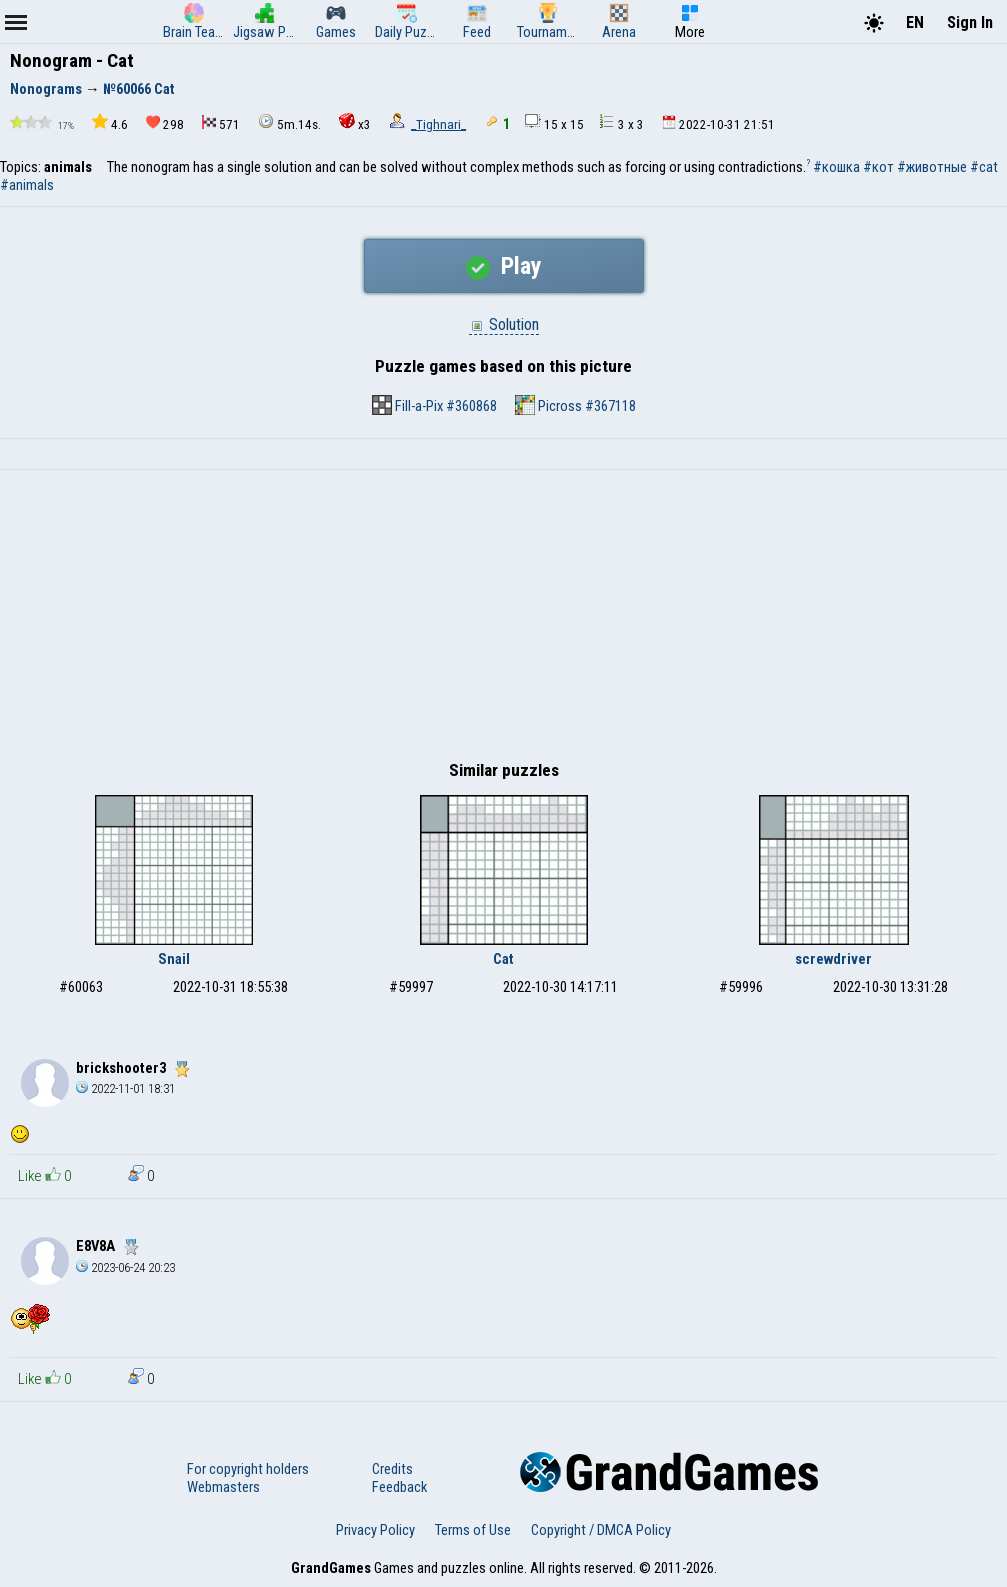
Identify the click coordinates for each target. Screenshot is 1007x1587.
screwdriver (833, 959)
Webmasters (223, 1487)
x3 (355, 122)
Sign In (970, 22)
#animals (27, 185)
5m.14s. (289, 122)
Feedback (399, 1487)
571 (221, 123)
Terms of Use (473, 1530)
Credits (392, 1469)
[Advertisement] (503, 620)
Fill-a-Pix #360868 (434, 405)
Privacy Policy (375, 1530)
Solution (504, 324)
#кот (878, 167)
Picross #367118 (575, 405)
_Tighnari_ (438, 124)
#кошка (836, 167)
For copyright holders (248, 1469)
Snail (174, 959)
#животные (932, 167)
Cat (503, 959)
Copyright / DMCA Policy (601, 1530)
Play (504, 266)
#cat (984, 167)
